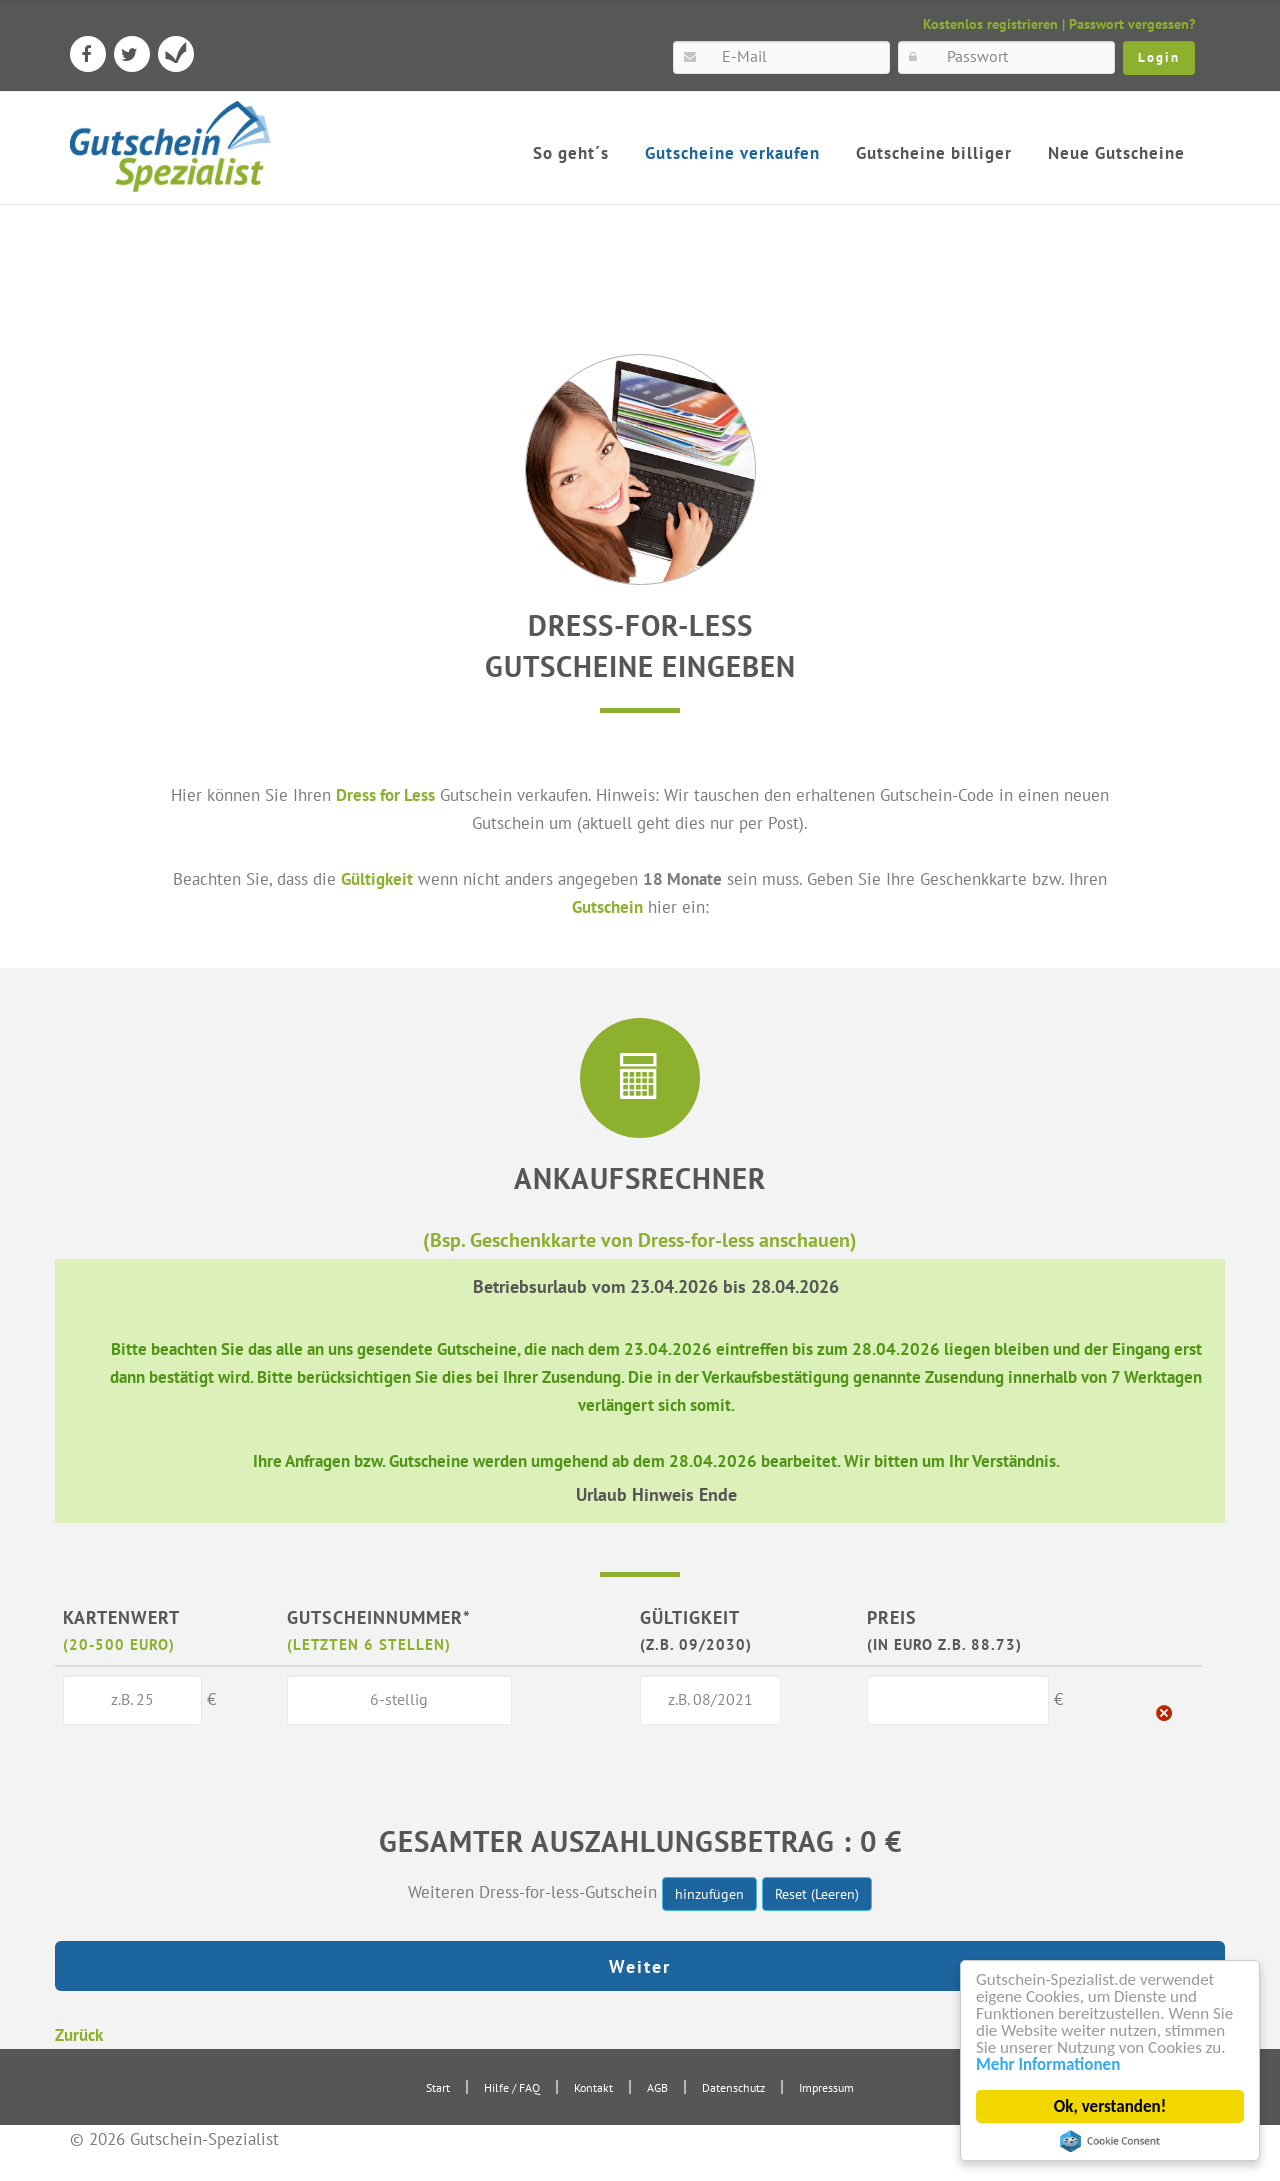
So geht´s (571, 153)
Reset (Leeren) (817, 1894)
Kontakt (593, 2087)
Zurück (79, 2034)
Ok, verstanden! (1110, 2106)
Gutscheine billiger (934, 153)
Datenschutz (733, 2087)
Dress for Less (385, 794)
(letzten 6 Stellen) (369, 1644)
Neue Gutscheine (1116, 153)
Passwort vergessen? (1132, 24)
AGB (657, 2087)
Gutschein (607, 906)
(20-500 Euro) (119, 1644)
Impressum (826, 2087)
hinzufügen (709, 1894)
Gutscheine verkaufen (732, 153)
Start (438, 2087)
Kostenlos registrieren (990, 24)
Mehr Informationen (1048, 2064)
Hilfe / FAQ (512, 2087)
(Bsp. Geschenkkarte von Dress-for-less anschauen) (640, 1239)
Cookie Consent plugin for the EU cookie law (1110, 2141)
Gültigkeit (377, 878)
